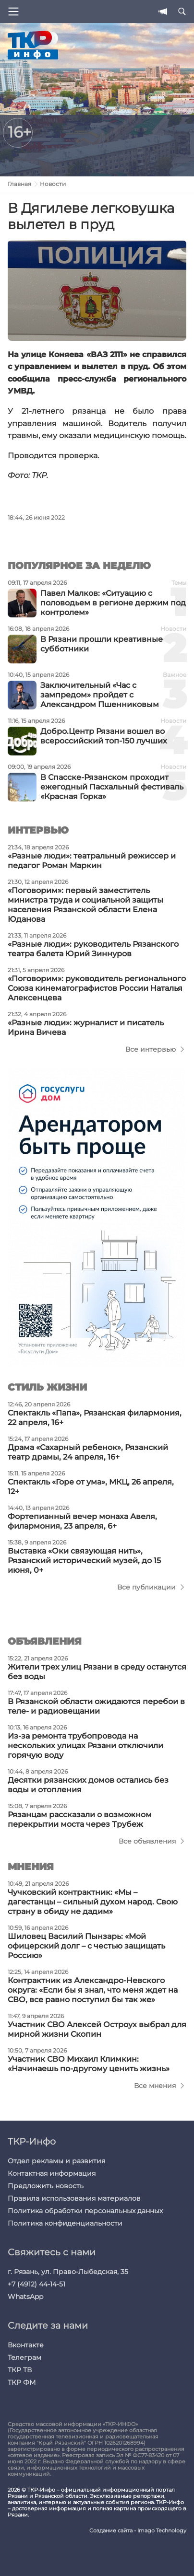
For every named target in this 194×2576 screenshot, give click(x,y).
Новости (53, 183)
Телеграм (24, 2357)
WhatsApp (25, 2296)
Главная (19, 183)
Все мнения (155, 2085)
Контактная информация (52, 2173)
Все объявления (147, 1841)
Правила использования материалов (74, 2198)
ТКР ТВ (20, 2370)
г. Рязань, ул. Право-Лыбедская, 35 (68, 2271)
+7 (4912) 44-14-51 (36, 2284)
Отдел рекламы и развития (56, 2161)
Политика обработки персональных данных (85, 2210)
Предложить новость (46, 2185)
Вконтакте (26, 2345)
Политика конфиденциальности (65, 2223)
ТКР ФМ (22, 2382)
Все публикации (146, 1587)
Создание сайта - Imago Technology (137, 2531)
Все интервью (150, 1049)
